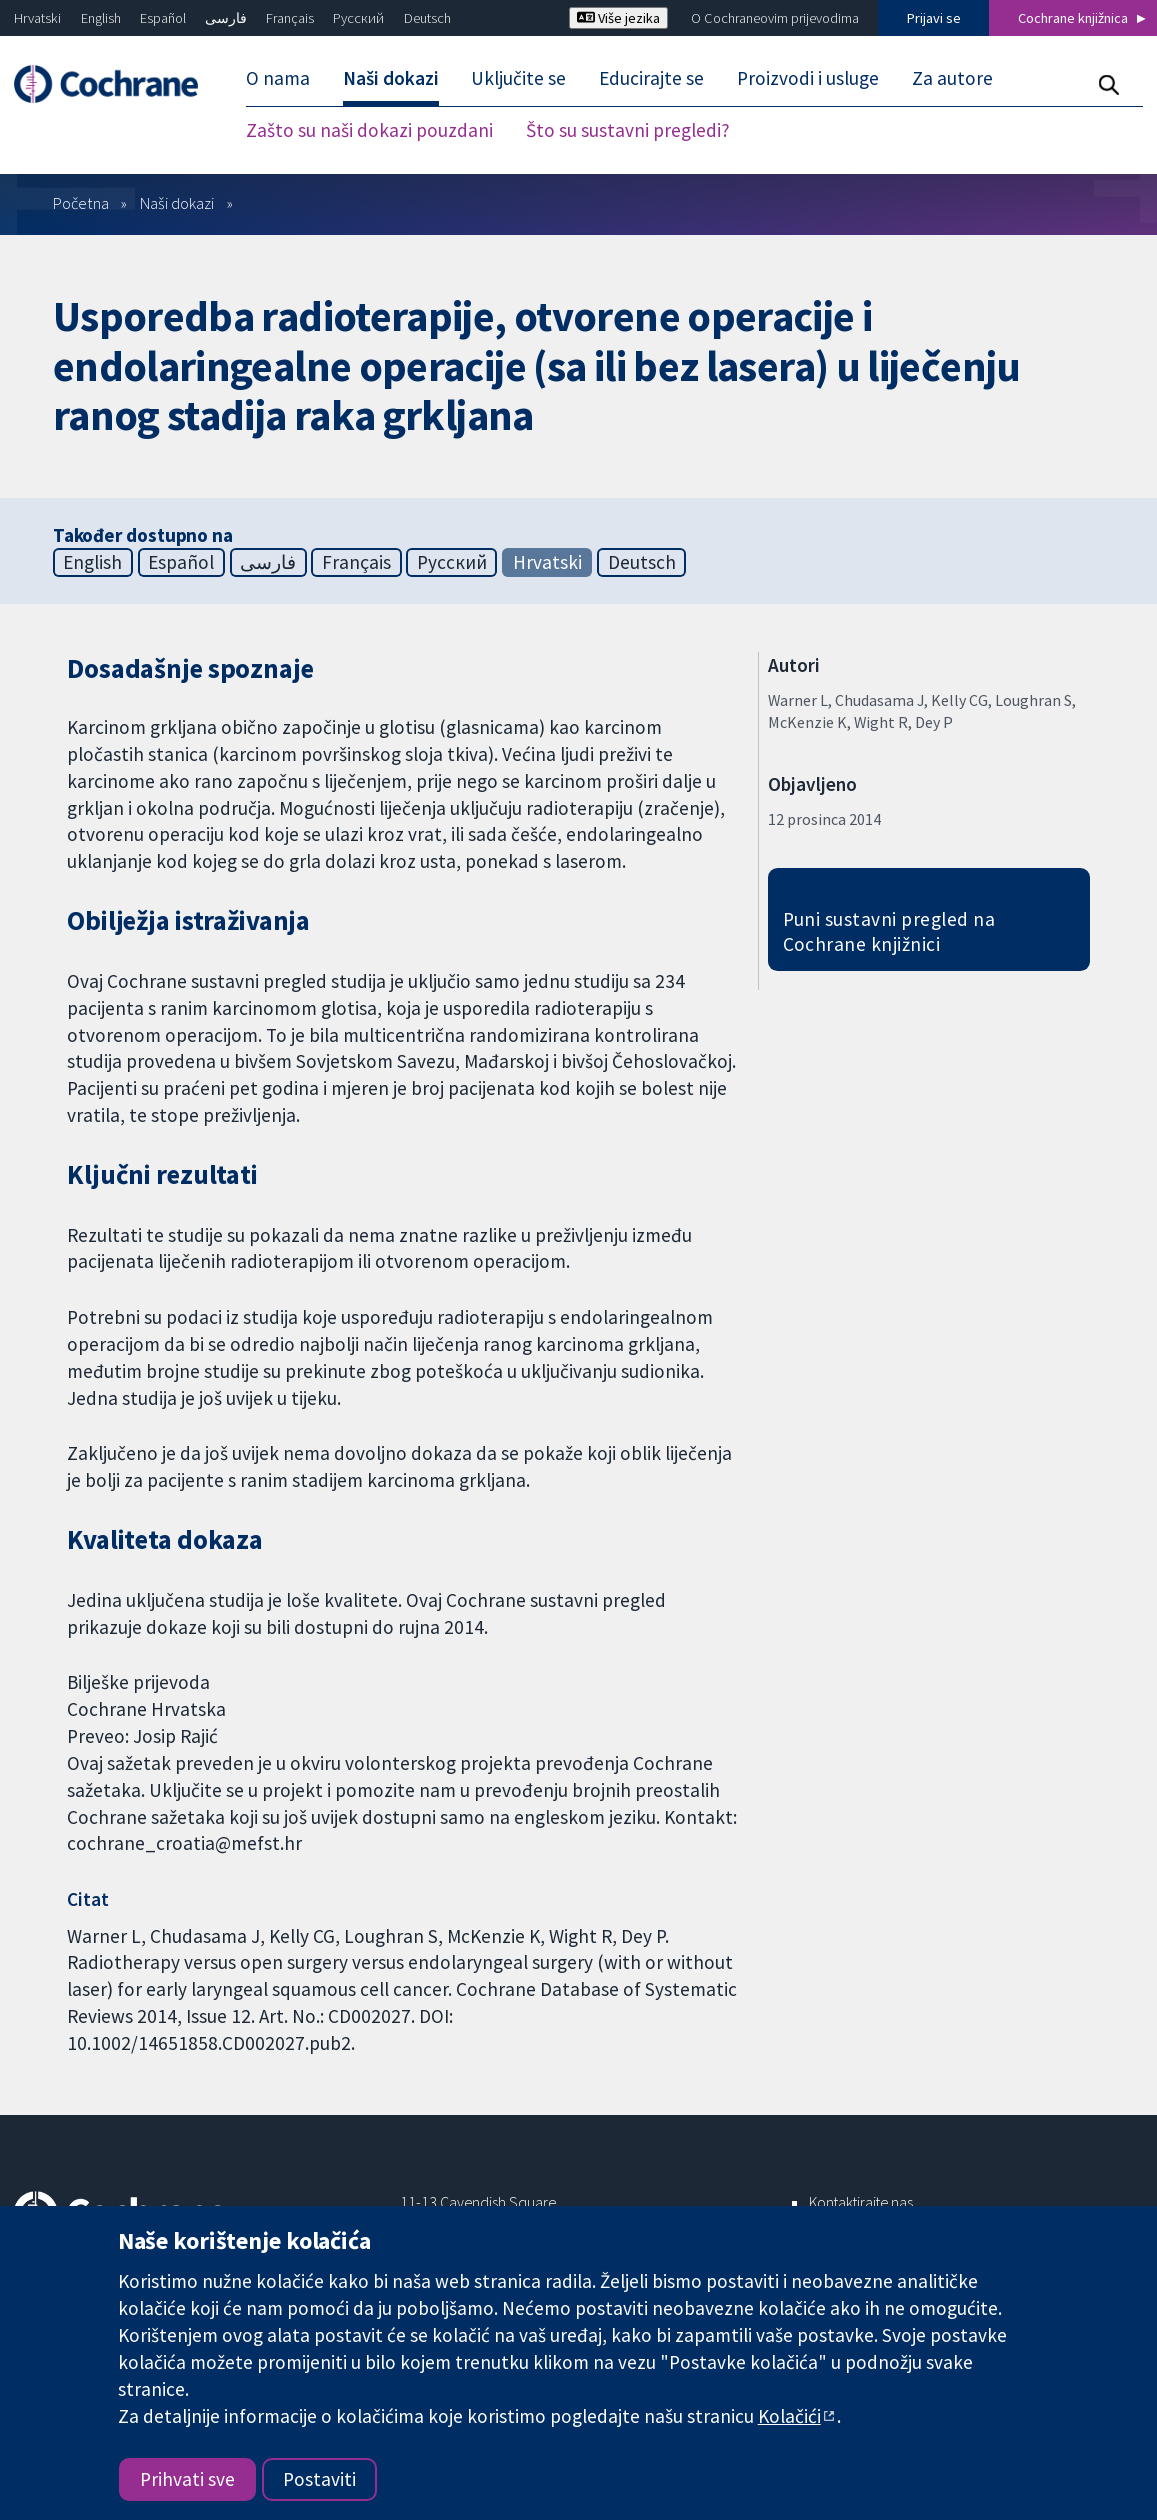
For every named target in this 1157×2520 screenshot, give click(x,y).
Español (163, 18)
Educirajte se (651, 78)
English (101, 18)
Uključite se (518, 78)
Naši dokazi (391, 78)
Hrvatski (37, 18)
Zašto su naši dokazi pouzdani (369, 130)
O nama (278, 78)
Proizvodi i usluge (808, 78)
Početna (81, 203)
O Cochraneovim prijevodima (775, 18)
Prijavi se (934, 18)
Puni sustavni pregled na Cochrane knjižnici (889, 931)
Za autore (952, 78)
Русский (358, 18)
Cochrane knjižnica (1073, 18)
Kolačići (789, 2416)
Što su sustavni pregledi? (628, 130)
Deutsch (427, 18)
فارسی (226, 18)
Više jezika (618, 18)
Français (290, 18)
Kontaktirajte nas (861, 2202)
